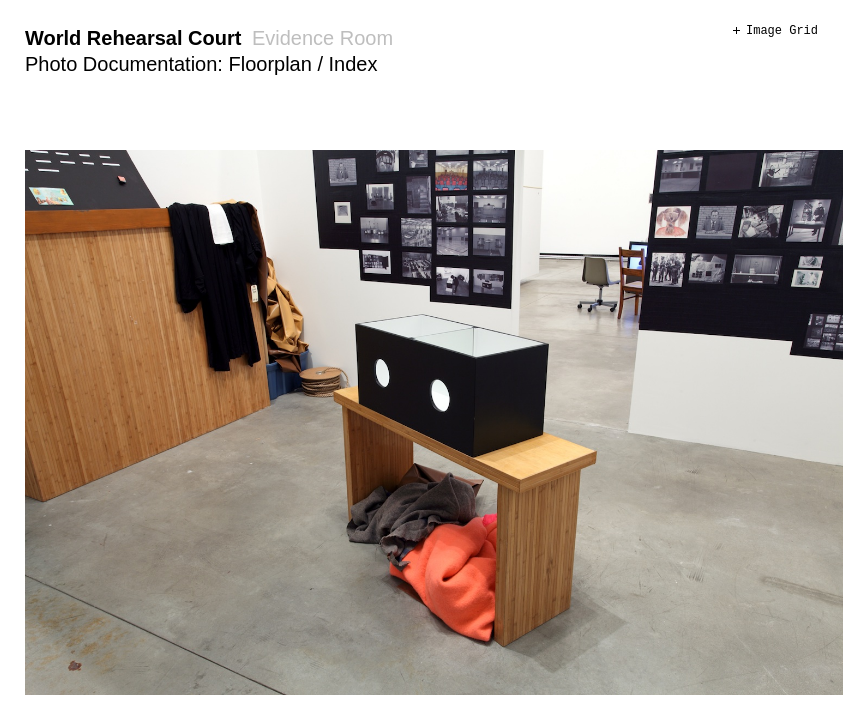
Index (353, 64)
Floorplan (269, 64)
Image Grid (782, 31)
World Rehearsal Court (133, 38)
